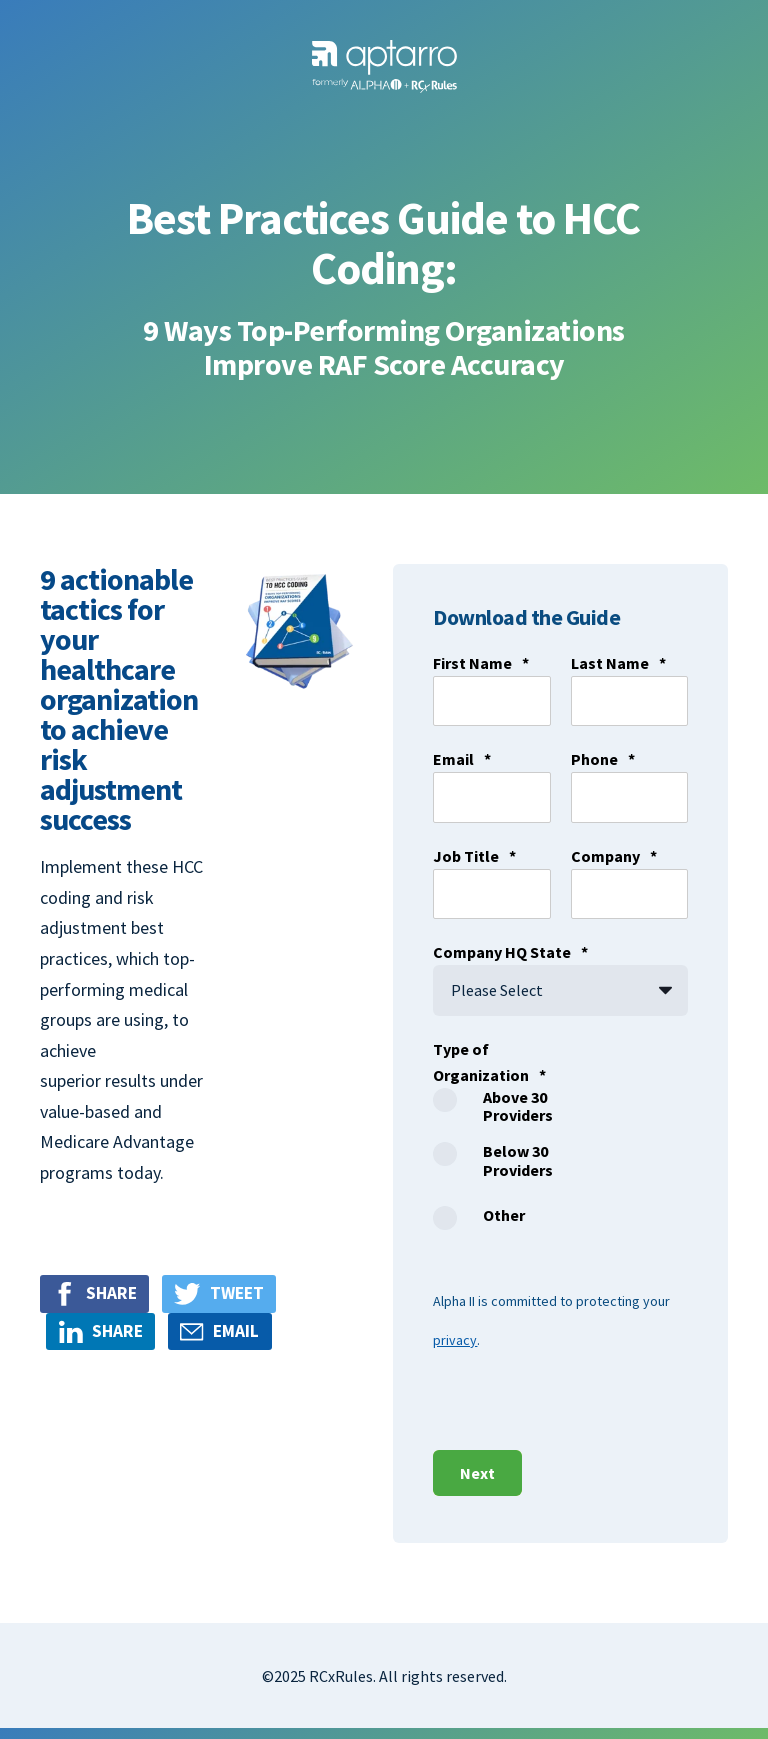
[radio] (491, 1115)
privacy (455, 1340)
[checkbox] (491, 1165)
